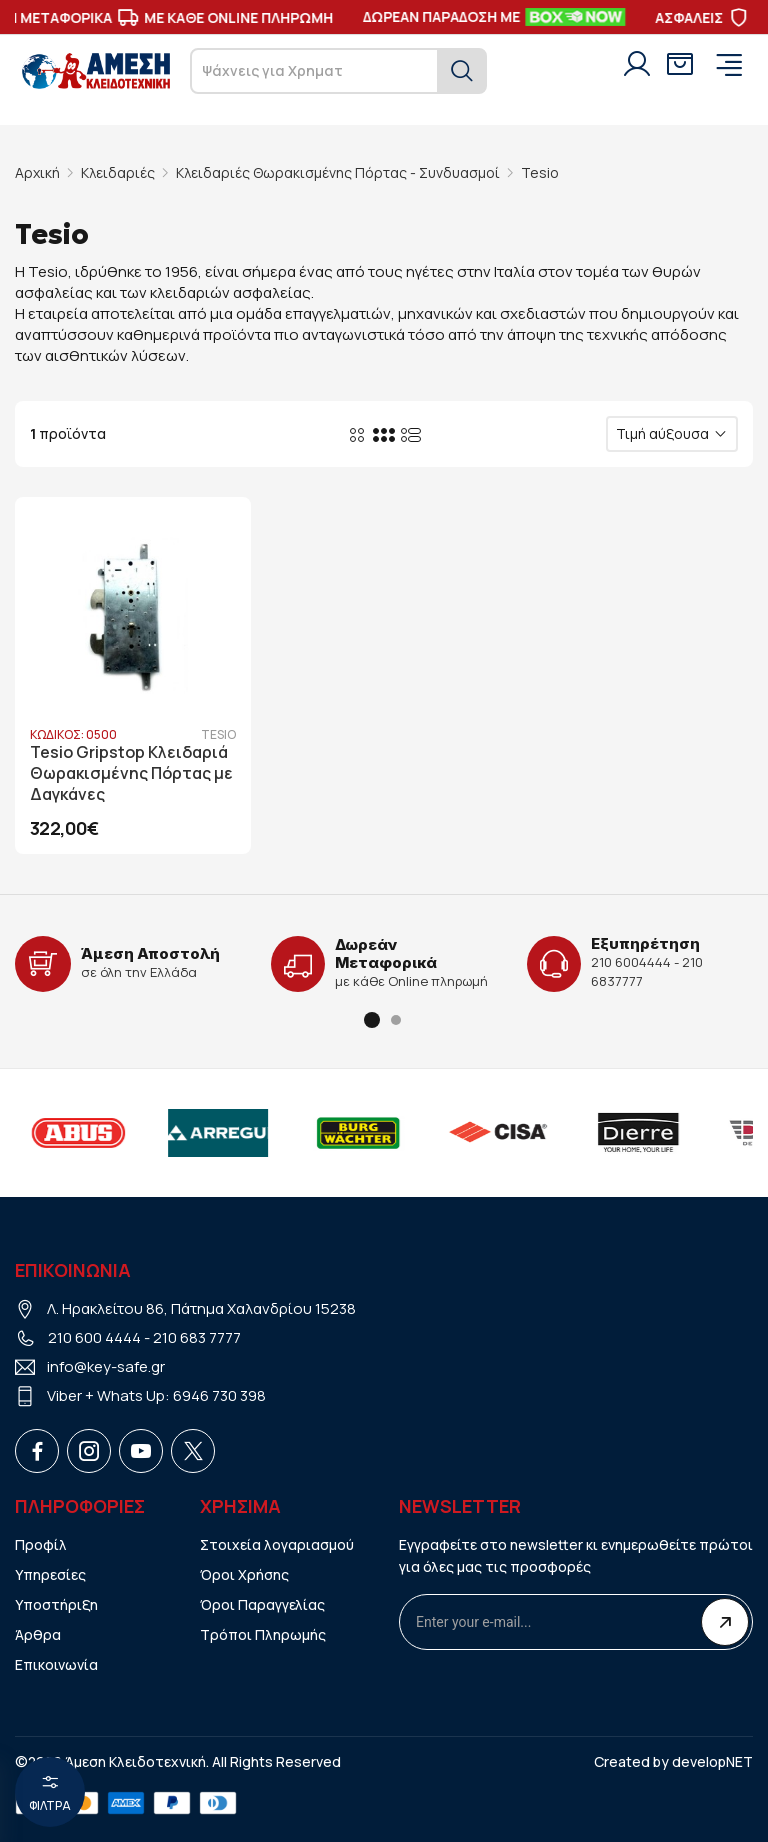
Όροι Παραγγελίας (262, 1604)
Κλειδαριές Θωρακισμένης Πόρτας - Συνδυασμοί (338, 172)
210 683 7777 (197, 1337)
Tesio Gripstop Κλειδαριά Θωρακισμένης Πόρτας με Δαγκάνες (131, 773)
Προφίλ (41, 1544)
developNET (712, 1761)
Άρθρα (38, 1634)
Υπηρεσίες (50, 1574)
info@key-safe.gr (106, 1366)
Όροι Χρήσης (244, 1574)
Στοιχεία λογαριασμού (277, 1544)
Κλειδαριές (118, 172)
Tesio (540, 172)
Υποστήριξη (56, 1604)
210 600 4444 (94, 1337)
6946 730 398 (219, 1395)
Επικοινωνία (56, 1664)
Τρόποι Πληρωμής (263, 1634)
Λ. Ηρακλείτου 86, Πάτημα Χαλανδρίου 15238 (201, 1308)
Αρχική (37, 172)
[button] (372, 1020)
